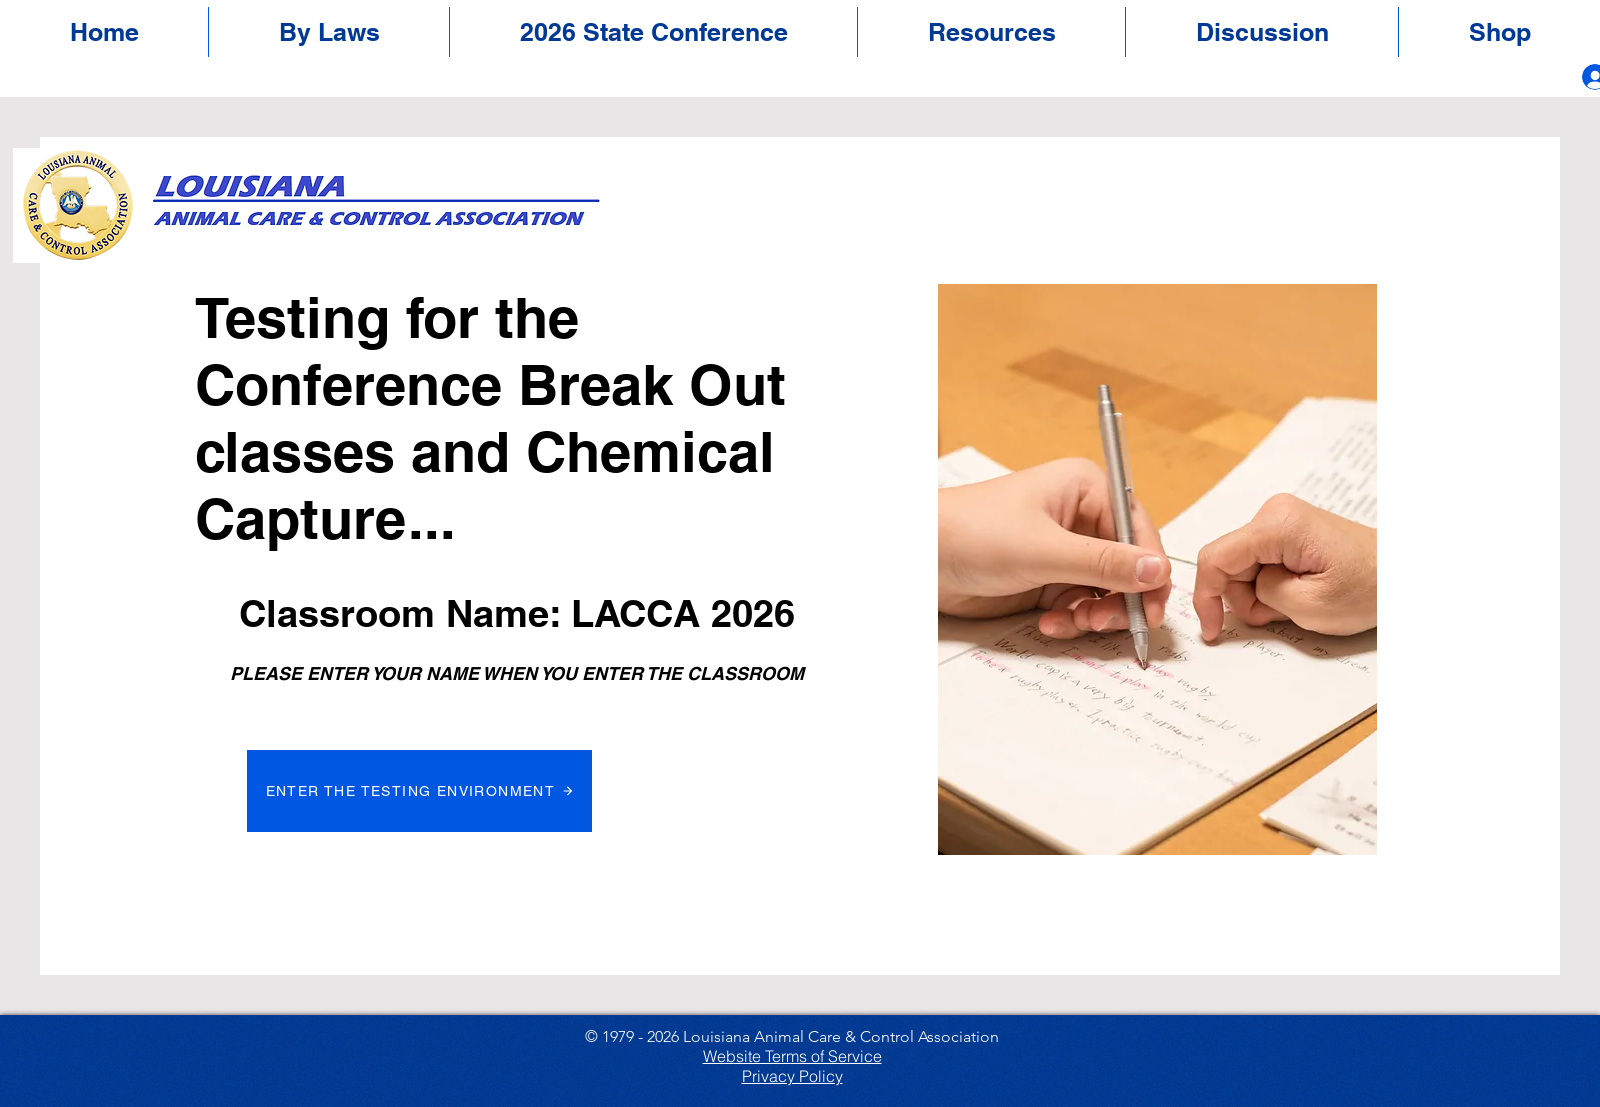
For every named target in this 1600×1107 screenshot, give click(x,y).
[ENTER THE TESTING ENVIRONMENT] (419, 791)
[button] (653, 32)
